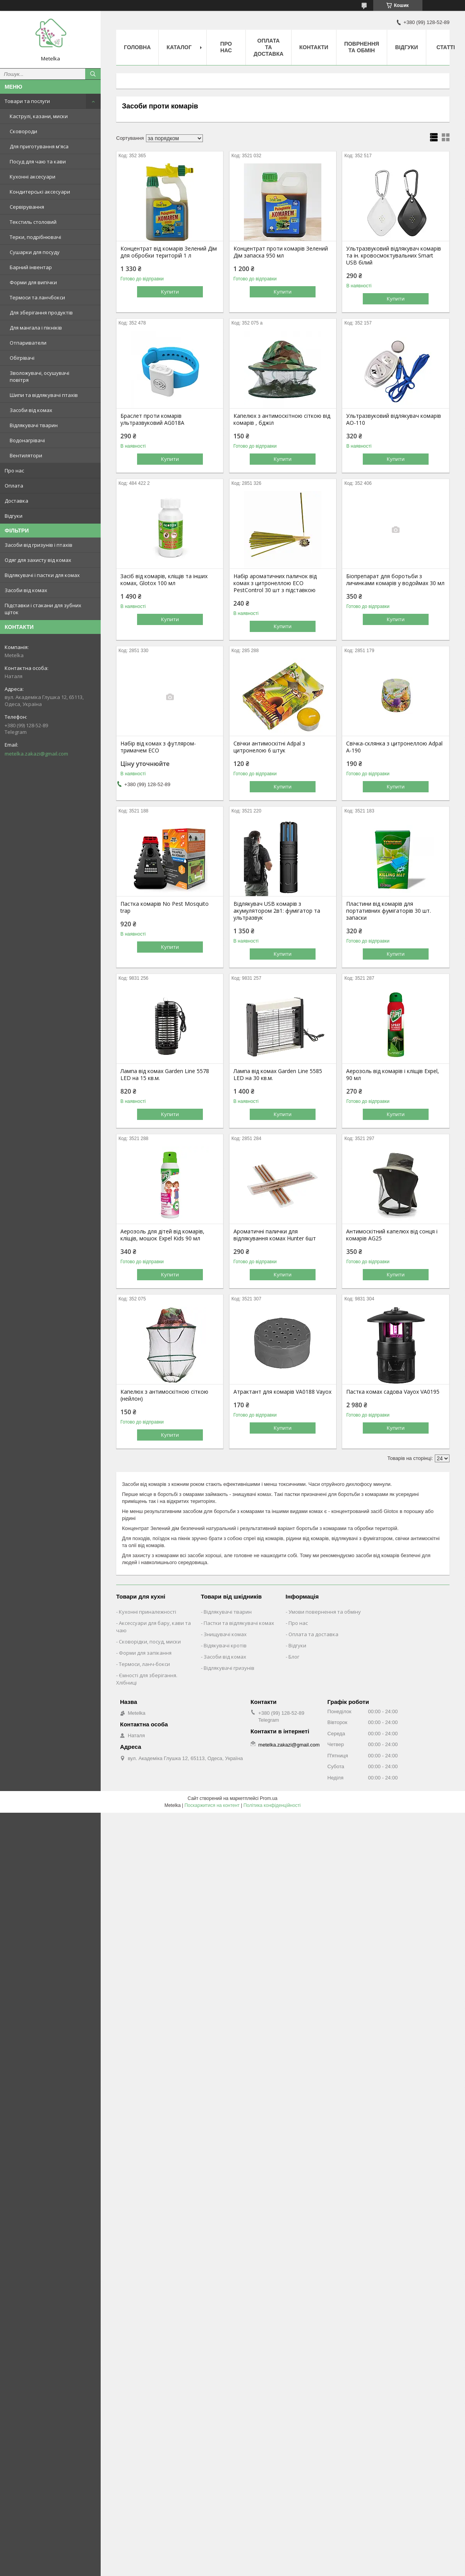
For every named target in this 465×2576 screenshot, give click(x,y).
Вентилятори (26, 455)
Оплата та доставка (313, 1634)
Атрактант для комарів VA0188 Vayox (282, 1391)
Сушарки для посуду (35, 252)
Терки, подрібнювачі (35, 237)
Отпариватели (28, 342)
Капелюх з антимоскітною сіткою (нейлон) (164, 1395)
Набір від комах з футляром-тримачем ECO (158, 747)
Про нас (14, 470)
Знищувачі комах (225, 1634)
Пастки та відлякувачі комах (239, 1622)
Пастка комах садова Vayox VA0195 (392, 1391)
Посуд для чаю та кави (38, 161)
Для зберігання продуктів (41, 312)
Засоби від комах (31, 410)
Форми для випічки (33, 282)
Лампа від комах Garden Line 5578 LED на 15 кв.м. (164, 1075)
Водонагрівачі (27, 440)
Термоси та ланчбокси (37, 297)
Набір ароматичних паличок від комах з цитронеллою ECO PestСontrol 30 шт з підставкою (275, 583)
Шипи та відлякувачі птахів (44, 395)
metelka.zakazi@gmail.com (36, 753)
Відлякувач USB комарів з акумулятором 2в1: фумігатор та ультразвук (276, 910)
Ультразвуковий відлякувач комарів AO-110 (393, 419)
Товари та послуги (27, 101)
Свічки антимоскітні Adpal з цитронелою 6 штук (269, 747)
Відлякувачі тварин (34, 425)
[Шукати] (93, 74)
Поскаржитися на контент (211, 1805)
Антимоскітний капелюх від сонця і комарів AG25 (392, 1235)
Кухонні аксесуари (32, 176)
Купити (170, 291)
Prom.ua (268, 1798)
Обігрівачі (22, 357)
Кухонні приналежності (147, 1611)
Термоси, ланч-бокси (144, 1664)
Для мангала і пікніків (36, 327)
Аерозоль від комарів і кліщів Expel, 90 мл (392, 1075)
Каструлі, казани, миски (39, 116)
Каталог (179, 47)
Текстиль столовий (33, 221)
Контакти (313, 47)
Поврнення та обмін (361, 47)
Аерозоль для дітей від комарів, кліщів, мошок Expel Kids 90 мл (162, 1235)
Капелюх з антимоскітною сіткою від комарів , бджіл (281, 419)
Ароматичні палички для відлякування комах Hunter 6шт (274, 1235)
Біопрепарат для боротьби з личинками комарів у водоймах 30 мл (395, 580)
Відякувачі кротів (225, 1645)
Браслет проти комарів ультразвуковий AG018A (152, 419)
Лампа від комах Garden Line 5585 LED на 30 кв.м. (277, 1075)
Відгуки (13, 515)
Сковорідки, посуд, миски (150, 1641)
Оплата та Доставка (268, 47)
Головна (137, 47)
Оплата (14, 485)
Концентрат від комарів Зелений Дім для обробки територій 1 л (168, 252)
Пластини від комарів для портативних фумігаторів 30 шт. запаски (388, 910)
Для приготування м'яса (39, 146)
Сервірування (27, 206)
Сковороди (23, 131)
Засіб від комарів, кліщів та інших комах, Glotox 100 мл (164, 580)
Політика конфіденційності (272, 1805)
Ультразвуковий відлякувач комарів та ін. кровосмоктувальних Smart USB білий (393, 255)
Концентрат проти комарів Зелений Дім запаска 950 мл (280, 252)
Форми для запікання (145, 1652)
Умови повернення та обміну (324, 1611)
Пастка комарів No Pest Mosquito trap (164, 907)
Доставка (16, 500)
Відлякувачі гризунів (229, 1667)
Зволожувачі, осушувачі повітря (39, 376)
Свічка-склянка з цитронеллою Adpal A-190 (394, 747)
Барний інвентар (31, 267)
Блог (293, 1656)
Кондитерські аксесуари (40, 191)
